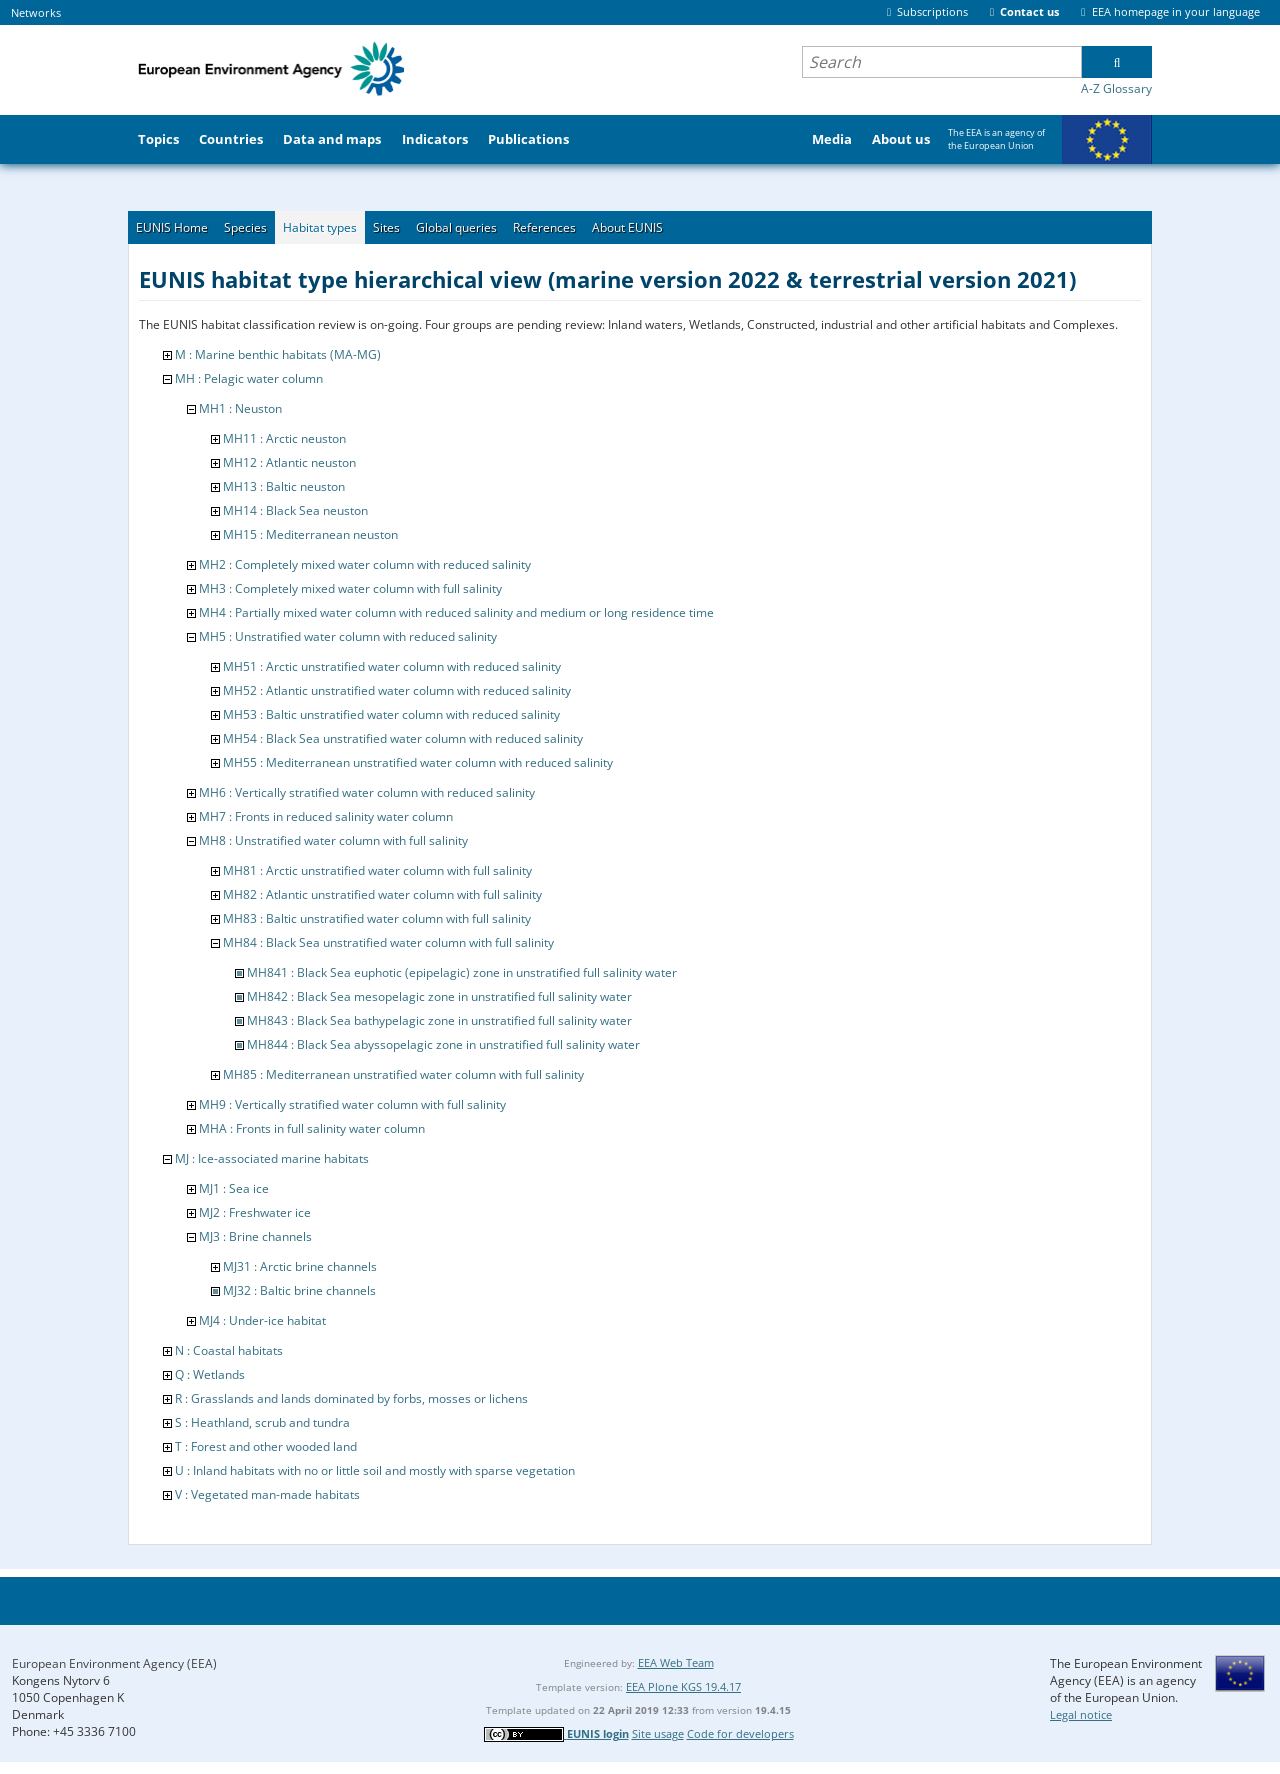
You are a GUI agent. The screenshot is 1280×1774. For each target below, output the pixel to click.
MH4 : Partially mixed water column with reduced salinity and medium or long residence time (456, 612)
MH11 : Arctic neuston (284, 438)
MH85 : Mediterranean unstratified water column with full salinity (403, 1074)
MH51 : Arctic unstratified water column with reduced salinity (392, 666)
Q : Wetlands (210, 1374)
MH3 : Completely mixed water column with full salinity (350, 588)
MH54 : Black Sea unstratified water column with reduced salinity (403, 738)
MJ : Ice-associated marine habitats (272, 1158)
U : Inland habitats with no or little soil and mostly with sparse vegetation (375, 1470)
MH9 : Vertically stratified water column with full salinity (352, 1104)
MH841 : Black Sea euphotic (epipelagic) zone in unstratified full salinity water (462, 972)
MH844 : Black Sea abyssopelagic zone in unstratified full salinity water (443, 1044)
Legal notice (1081, 1714)
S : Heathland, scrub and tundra (262, 1422)
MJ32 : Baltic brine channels (299, 1290)
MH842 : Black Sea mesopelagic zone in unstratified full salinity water (439, 996)
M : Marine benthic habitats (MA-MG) (278, 354)
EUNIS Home (172, 227)
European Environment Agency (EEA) (114, 1663)
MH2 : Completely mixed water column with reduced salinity (365, 564)
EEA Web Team (676, 1662)
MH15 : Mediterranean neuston (310, 534)
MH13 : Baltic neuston (284, 486)
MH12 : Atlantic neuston (289, 462)
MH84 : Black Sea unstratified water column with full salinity (388, 942)
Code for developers (740, 1733)
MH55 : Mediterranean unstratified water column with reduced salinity (418, 762)
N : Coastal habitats (229, 1350)
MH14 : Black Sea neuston (295, 510)
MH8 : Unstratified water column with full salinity (333, 840)
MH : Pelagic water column (249, 378)
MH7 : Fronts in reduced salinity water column (326, 816)
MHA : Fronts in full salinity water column (312, 1128)
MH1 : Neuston (240, 408)
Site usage (658, 1733)
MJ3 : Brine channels (255, 1236)
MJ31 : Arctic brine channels (300, 1266)
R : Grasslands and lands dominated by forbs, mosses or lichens (351, 1398)
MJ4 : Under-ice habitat (262, 1320)
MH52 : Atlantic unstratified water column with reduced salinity (397, 690)
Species (245, 227)
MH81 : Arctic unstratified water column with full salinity (377, 870)
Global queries (456, 227)
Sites (386, 227)
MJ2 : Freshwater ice (255, 1212)
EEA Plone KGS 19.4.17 (683, 1686)
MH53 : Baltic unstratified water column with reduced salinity (391, 714)
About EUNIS (627, 227)
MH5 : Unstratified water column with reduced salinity (348, 636)
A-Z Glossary (1116, 88)
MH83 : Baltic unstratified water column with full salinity (377, 918)
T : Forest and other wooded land (266, 1446)
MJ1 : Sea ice (234, 1188)
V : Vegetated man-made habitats (267, 1494)
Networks (36, 12)
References (544, 227)
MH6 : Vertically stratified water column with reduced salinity (367, 792)
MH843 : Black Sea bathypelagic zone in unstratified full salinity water (439, 1020)
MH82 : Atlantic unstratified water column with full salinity (382, 894)
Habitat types (320, 227)
